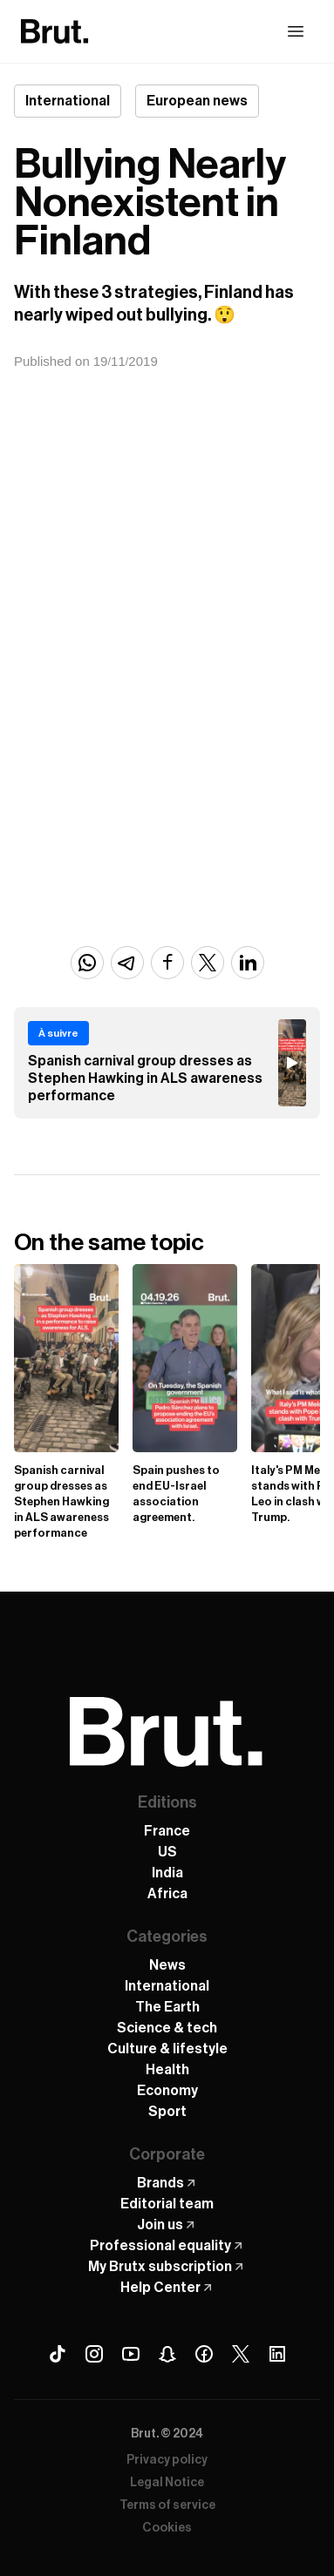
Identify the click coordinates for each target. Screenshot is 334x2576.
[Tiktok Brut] (57, 2353)
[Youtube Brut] (130, 2353)
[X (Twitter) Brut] (240, 2353)
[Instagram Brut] (94, 2353)
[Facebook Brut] (204, 2353)
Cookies (167, 2528)
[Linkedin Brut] (277, 2353)
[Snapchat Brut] (167, 2353)
